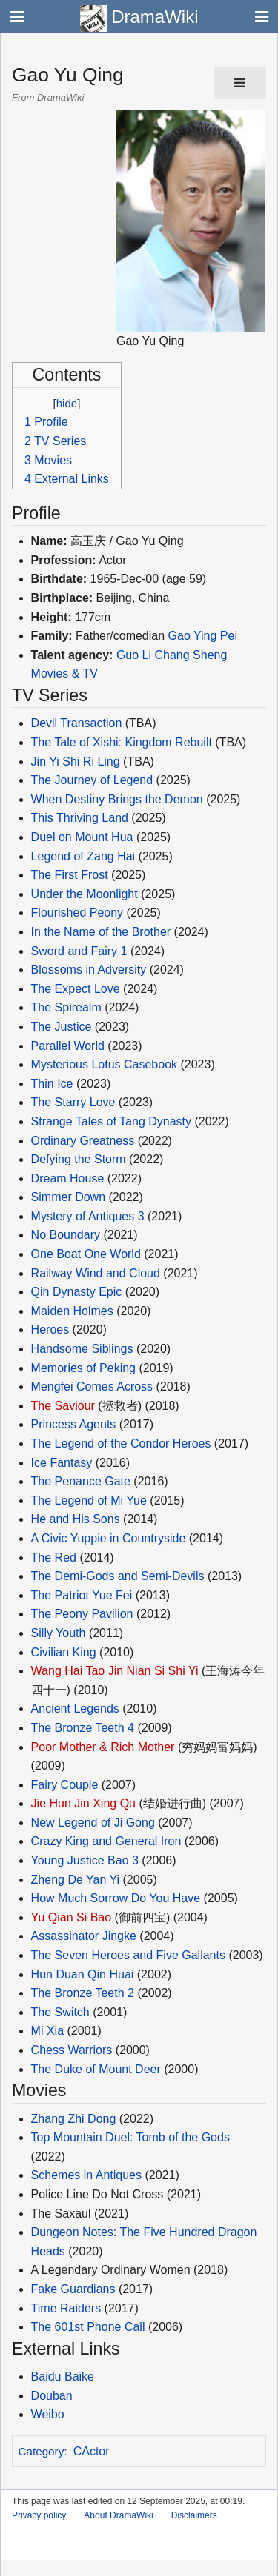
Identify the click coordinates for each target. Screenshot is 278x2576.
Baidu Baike (62, 2376)
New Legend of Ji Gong (93, 1822)
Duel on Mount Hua (82, 837)
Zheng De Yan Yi (75, 1879)
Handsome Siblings (82, 1348)
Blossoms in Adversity (89, 969)
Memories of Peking (83, 1368)
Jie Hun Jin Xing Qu (83, 1803)
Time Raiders (66, 2308)
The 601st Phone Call (88, 2327)
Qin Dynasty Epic (76, 1291)
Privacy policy (39, 2515)
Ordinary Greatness (83, 1140)
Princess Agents (73, 1424)
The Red (53, 1557)
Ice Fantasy (62, 1462)
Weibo (47, 2414)
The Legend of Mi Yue (89, 1500)
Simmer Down (68, 1197)
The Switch (60, 2012)
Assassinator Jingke (83, 1936)
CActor (91, 2451)
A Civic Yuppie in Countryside (108, 1538)
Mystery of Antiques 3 (88, 1216)
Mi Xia (47, 2030)
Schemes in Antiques (86, 2175)
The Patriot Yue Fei (82, 1595)
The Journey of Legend (92, 780)
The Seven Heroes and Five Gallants (128, 1955)
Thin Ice (52, 1083)
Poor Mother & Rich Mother (103, 1747)
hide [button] (66, 403)
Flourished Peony (77, 912)
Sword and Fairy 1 (79, 951)
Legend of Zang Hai (83, 856)
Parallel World (68, 1046)
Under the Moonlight (84, 894)
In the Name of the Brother (101, 932)
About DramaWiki (118, 2515)
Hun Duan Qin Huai (82, 1974)
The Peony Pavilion (82, 1614)
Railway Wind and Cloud (95, 1273)
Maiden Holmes (72, 1311)
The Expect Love (75, 989)
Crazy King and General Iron (106, 1841)
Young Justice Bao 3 (85, 1860)
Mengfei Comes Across (92, 1386)
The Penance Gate (80, 1481)
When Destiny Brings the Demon (117, 799)
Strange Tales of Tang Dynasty (111, 1121)
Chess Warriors (72, 2050)
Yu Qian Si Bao (71, 1917)
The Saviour (63, 1405)
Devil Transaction (76, 723)
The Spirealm (66, 1007)
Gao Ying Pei (202, 635)
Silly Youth (58, 1633)
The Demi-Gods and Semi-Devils (118, 1576)
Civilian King (63, 1652)
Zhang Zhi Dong (73, 2118)
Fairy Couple (65, 1785)
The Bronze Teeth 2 (82, 1993)
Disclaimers (194, 2515)
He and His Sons (75, 1519)
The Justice (61, 1026)
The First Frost (69, 875)
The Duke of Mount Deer (96, 2069)
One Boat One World (86, 1254)
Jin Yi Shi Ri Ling (75, 761)
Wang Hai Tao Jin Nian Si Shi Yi (115, 1671)
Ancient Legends (75, 1708)
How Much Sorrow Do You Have (116, 1898)
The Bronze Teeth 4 (82, 1728)
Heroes (50, 1329)
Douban (52, 2395)
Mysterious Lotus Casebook (104, 1064)
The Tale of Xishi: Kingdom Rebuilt (121, 742)
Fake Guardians (73, 2289)
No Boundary (65, 1234)
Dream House (68, 1178)
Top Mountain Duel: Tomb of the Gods (130, 2137)
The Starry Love (73, 1102)
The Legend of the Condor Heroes (121, 1443)
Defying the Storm (78, 1159)
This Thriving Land (79, 818)
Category (41, 2451)
